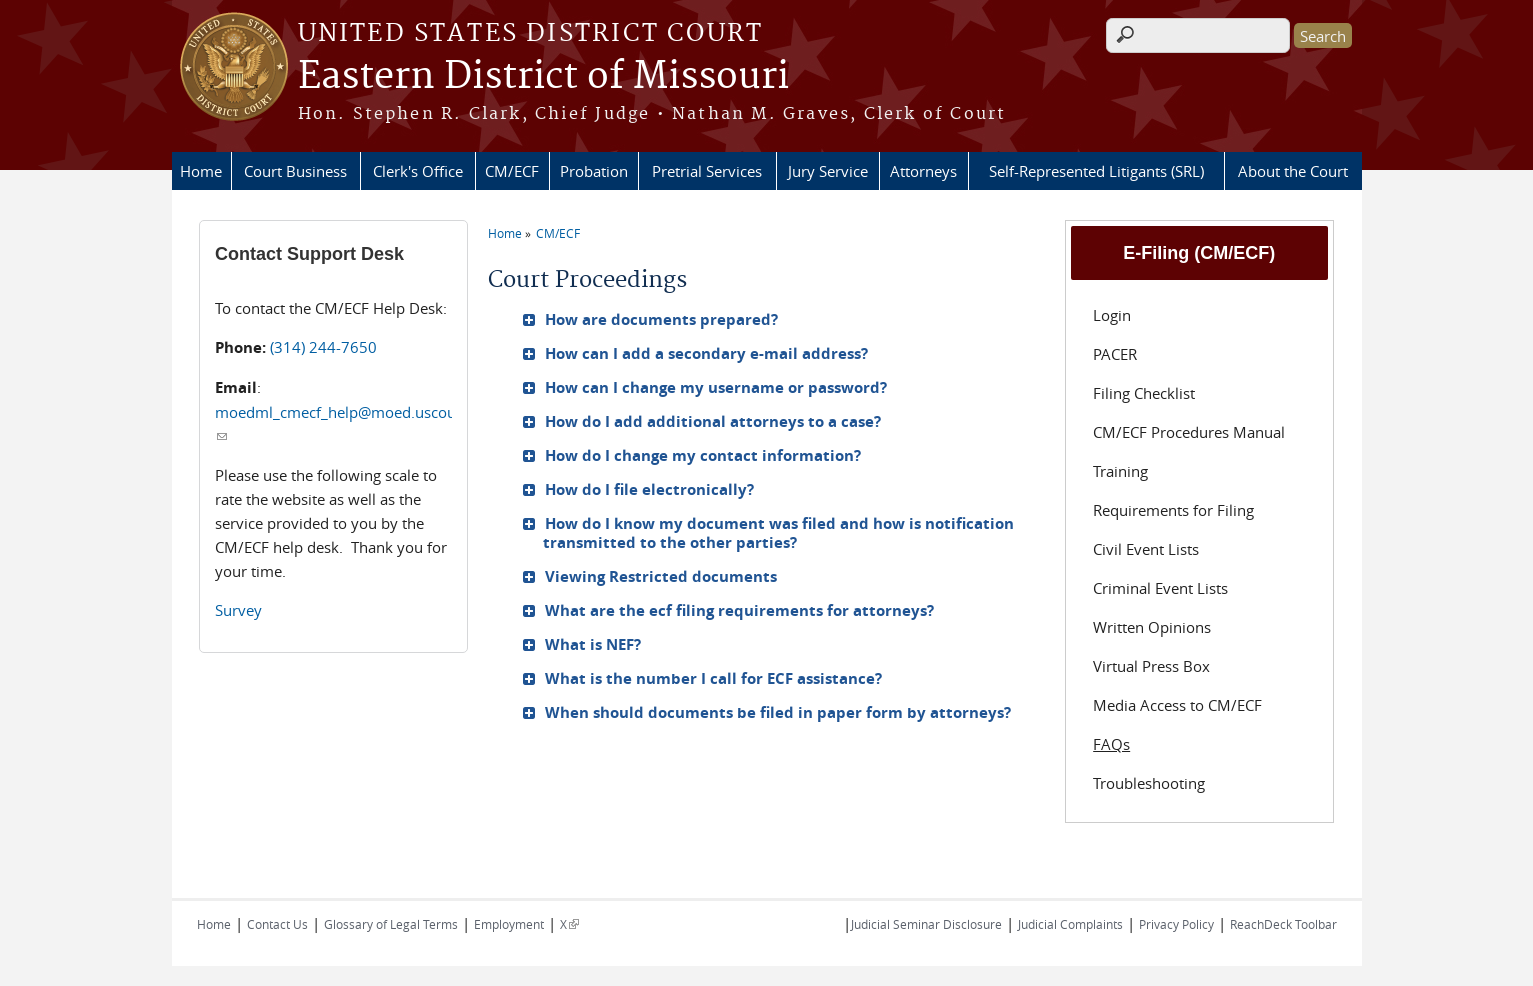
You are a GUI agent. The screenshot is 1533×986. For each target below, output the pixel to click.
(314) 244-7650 (323, 347)
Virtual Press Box (1151, 666)
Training (1120, 471)
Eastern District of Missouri (543, 77)
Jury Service (828, 171)
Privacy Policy (1176, 924)
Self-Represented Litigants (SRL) (1096, 171)
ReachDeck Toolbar (1283, 924)
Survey (238, 610)
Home (201, 171)
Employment (509, 924)
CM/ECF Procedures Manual (1189, 432)
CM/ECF (512, 171)
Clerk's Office (418, 171)
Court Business (295, 171)
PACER (1115, 354)
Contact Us (277, 924)
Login (1112, 315)
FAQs (1111, 744)
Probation (594, 171)
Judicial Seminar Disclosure (926, 924)
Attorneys (923, 171)
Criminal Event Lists (1160, 588)
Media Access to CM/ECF (1177, 705)
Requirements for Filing (1173, 510)
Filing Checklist (1144, 393)
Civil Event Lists (1146, 549)
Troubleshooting (1149, 783)
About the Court (1293, 171)
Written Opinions (1152, 627)
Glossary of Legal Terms (391, 924)
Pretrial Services (707, 171)
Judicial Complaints (1070, 924)
